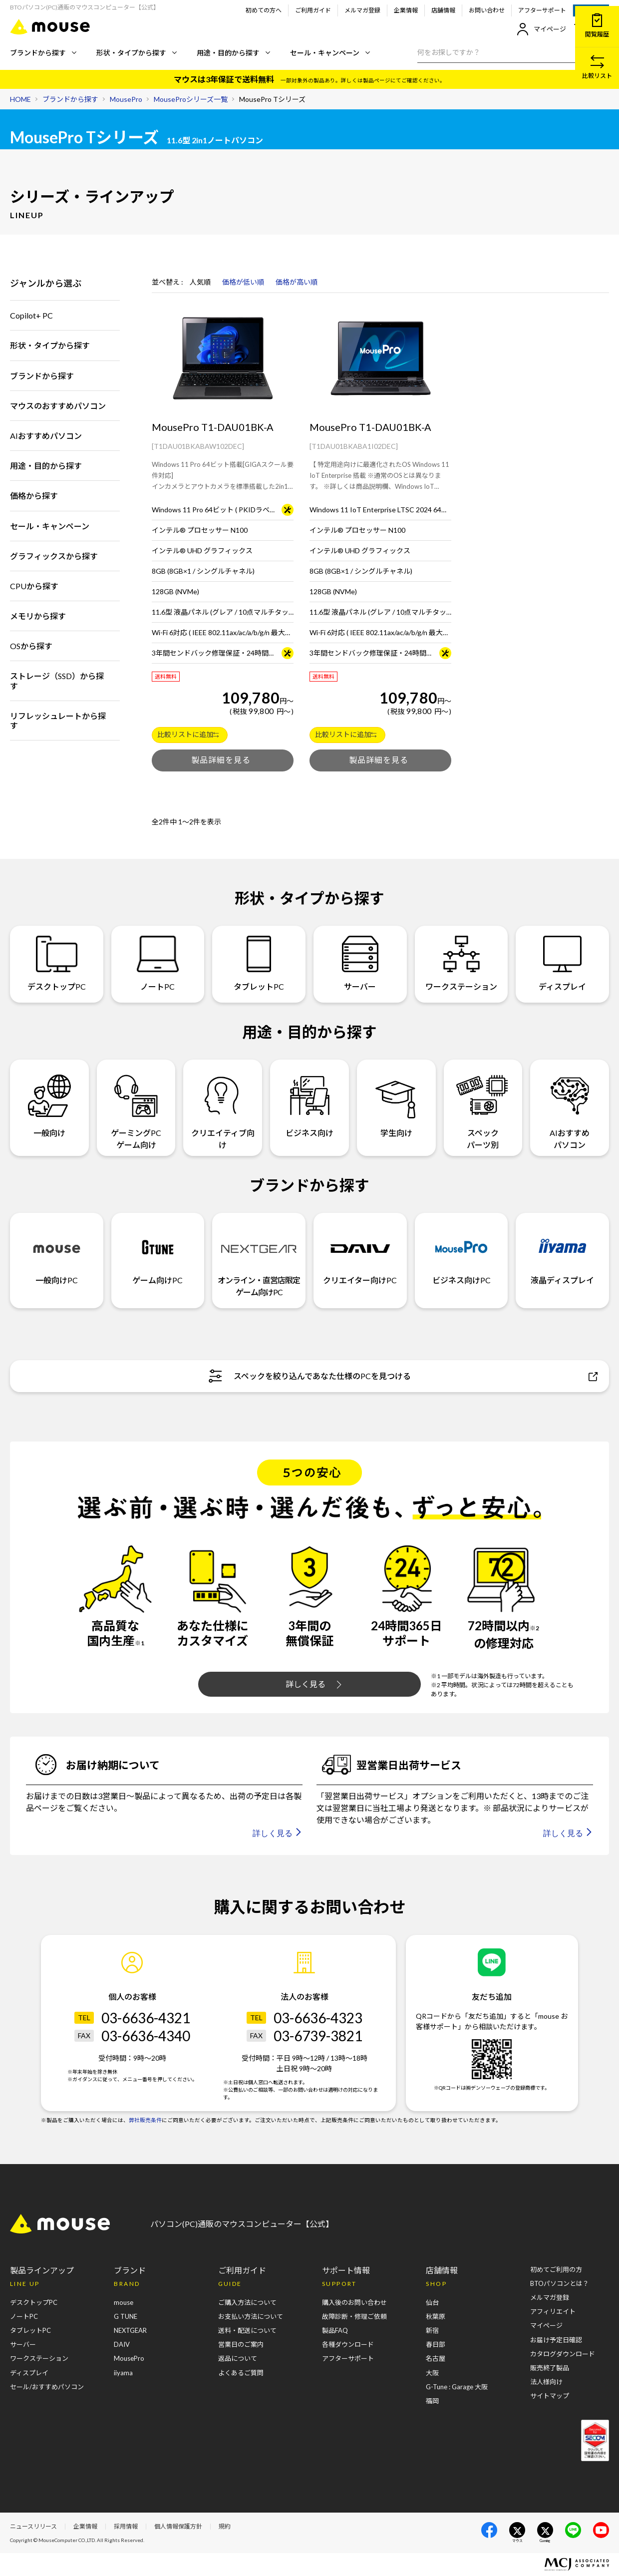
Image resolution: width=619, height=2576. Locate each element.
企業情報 (406, 10)
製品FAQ (335, 2330)
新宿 (432, 2330)
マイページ (541, 29)
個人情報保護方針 (178, 2526)
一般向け (49, 1101)
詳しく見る (313, 1684)
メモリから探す (38, 616)
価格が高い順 (296, 282)
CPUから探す (34, 586)
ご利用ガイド (313, 10)
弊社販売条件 (145, 2120)
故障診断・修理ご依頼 (354, 2316)
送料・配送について (247, 2330)
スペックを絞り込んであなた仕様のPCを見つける (403, 1376)
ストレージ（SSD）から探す (57, 680)
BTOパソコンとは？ (559, 2283)
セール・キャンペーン (330, 52)
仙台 (432, 2302)
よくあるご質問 (241, 2373)
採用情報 (126, 2526)
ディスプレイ (562, 963)
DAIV (122, 2344)
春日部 (435, 2344)
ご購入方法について (247, 2302)
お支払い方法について (250, 2316)
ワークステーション (461, 963)
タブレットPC (259, 963)
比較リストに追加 (188, 734)
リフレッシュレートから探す (58, 720)
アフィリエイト (553, 2311)
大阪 (432, 2373)
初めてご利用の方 (556, 2269)
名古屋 (435, 2358)
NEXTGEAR (130, 2330)
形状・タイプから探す (136, 52)
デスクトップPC (56, 963)
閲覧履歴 (597, 25)
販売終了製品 (549, 2368)
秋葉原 (435, 2316)
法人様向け (546, 2382)
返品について (237, 2358)
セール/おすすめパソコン (47, 2387)
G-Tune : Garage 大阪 (457, 2387)
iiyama (123, 2373)
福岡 (432, 2401)
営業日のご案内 (241, 2344)
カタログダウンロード (562, 2354)
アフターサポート (542, 10)
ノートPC (158, 963)
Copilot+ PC (31, 315)
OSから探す (31, 646)
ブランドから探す (43, 52)
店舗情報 (443, 10)
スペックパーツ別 (483, 1107)
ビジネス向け (310, 1101)
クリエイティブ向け (223, 1107)
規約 (225, 2526)
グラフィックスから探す (54, 556)
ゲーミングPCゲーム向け (136, 1107)
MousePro (129, 2358)
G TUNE (125, 2316)
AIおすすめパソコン (46, 435)
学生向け (396, 1101)
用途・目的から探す (233, 52)
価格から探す (34, 495)
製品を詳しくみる (223, 760)
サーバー (360, 963)
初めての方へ (264, 10)
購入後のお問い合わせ (354, 2302)
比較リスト (597, 67)
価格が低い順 (243, 282)
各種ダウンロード (348, 2344)
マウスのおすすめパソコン (58, 405)
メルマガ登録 (362, 10)
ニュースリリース (33, 2526)
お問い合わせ (487, 10)
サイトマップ (549, 2396)
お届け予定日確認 (556, 2340)
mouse (123, 2302)
